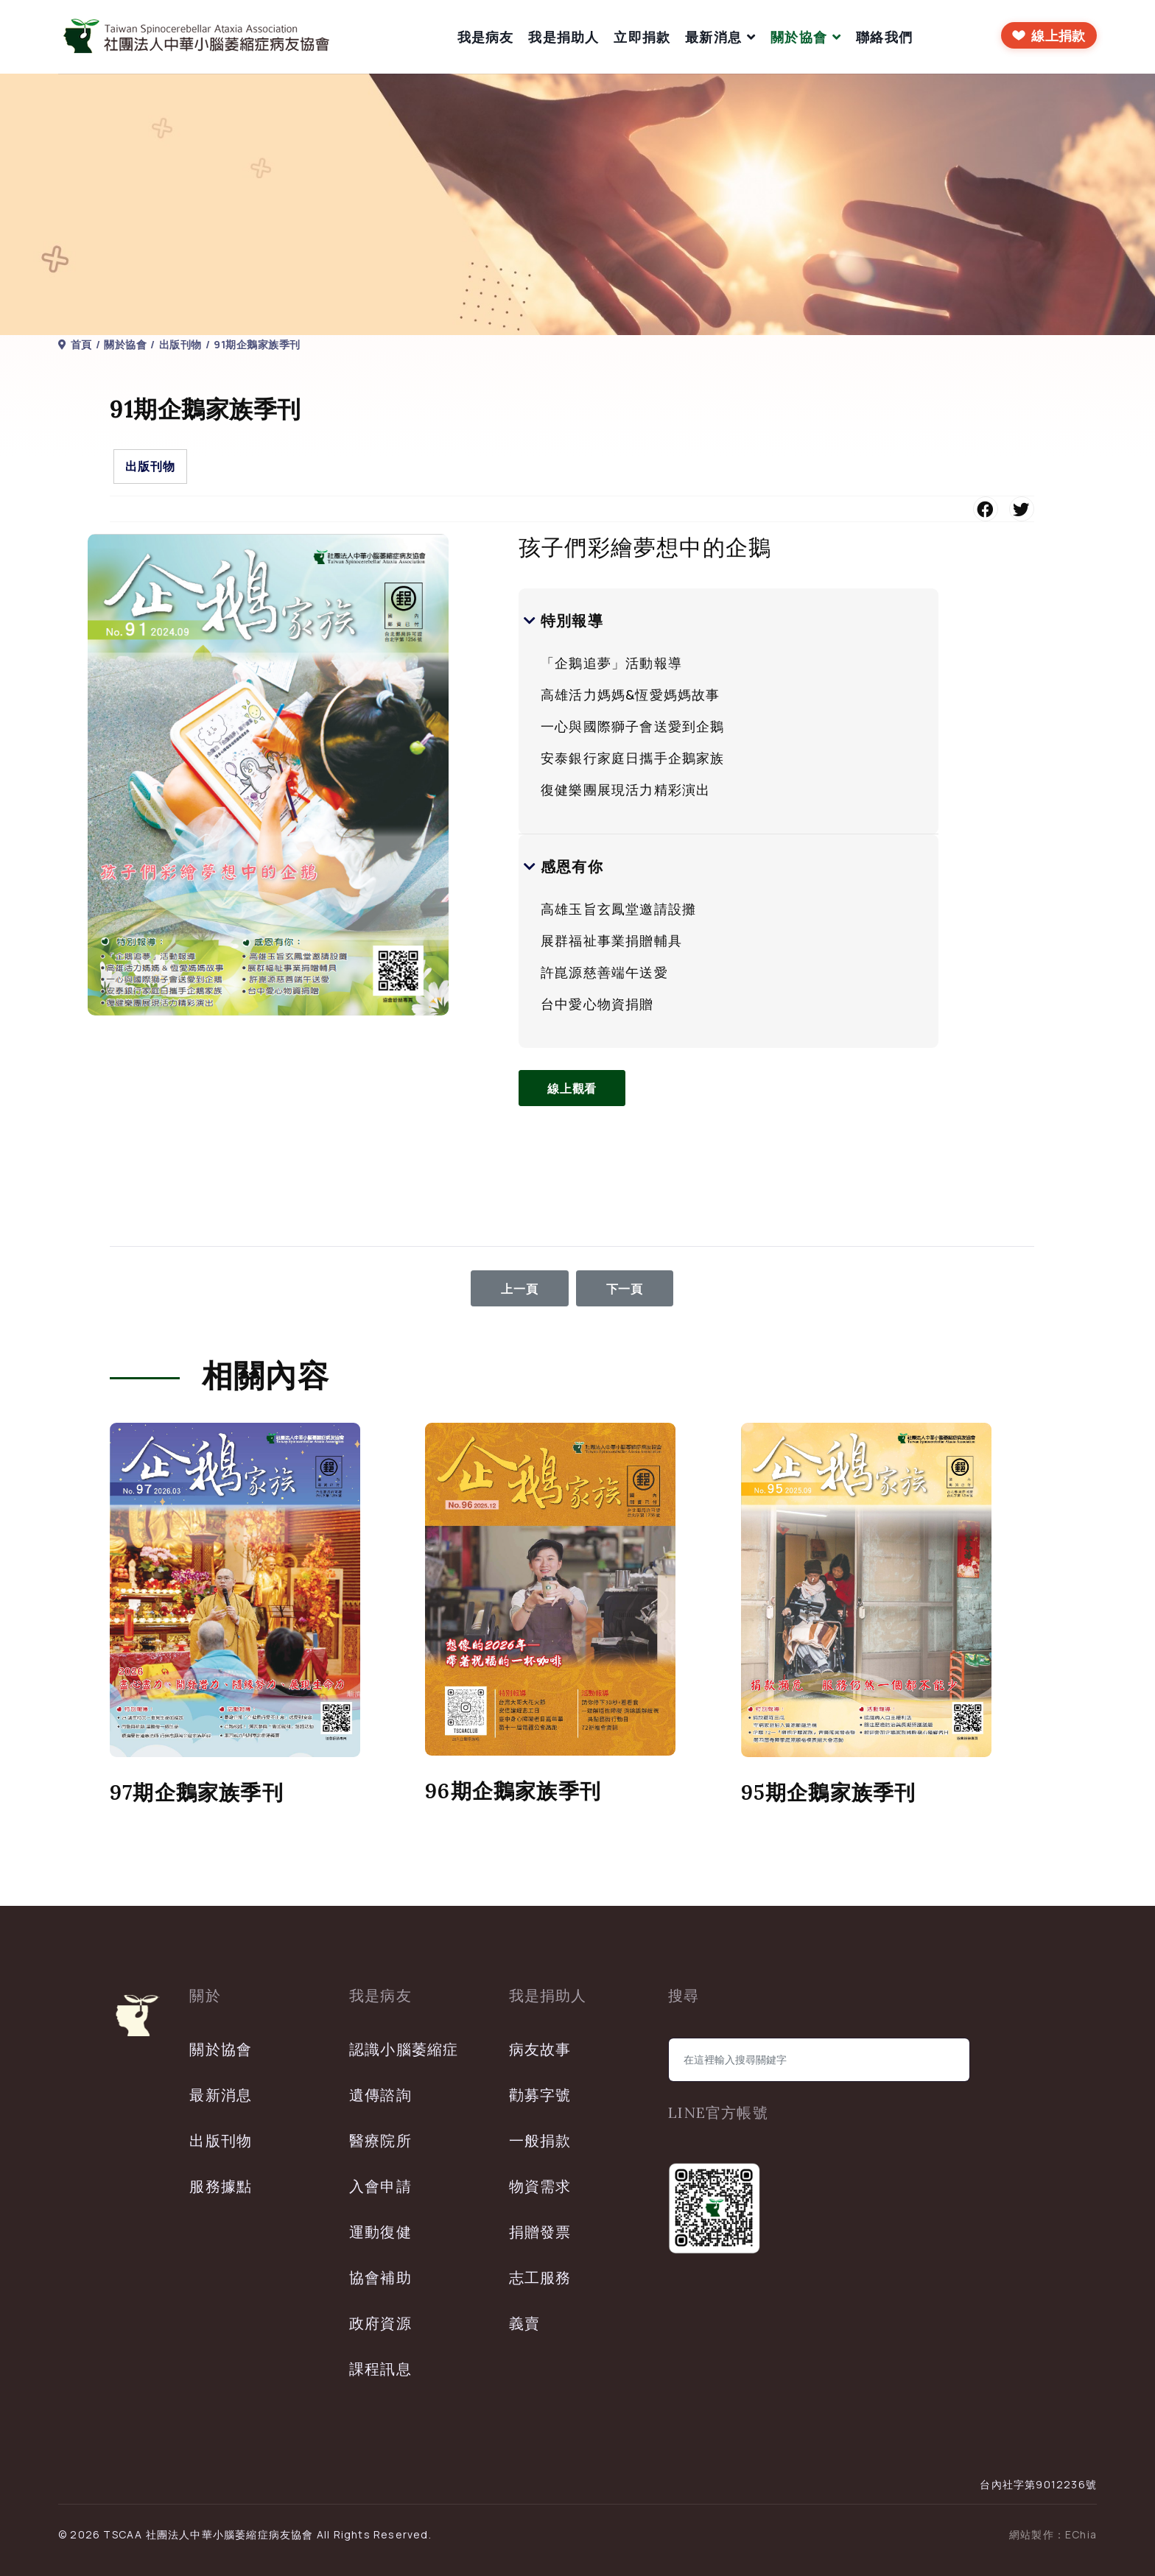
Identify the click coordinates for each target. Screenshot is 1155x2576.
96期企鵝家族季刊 (513, 1791)
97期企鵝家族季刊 (197, 1792)
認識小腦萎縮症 (403, 2049)
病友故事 (540, 2049)
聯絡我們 (884, 37)
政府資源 (380, 2323)
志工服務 (540, 2277)
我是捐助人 (563, 37)
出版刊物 (150, 466)
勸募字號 (540, 2095)
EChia (1081, 2534)
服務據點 (220, 2186)
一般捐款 (540, 2140)
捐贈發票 (540, 2232)
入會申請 (380, 2186)
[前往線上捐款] (1049, 35)
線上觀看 (573, 1088)
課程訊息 (380, 2368)
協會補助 (380, 2277)
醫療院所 (380, 2140)
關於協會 (798, 37)
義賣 (524, 2323)
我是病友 (485, 37)
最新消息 (713, 37)
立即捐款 (642, 37)
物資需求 (540, 2186)
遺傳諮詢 (380, 2095)
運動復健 (380, 2232)
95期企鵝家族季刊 (828, 1792)
